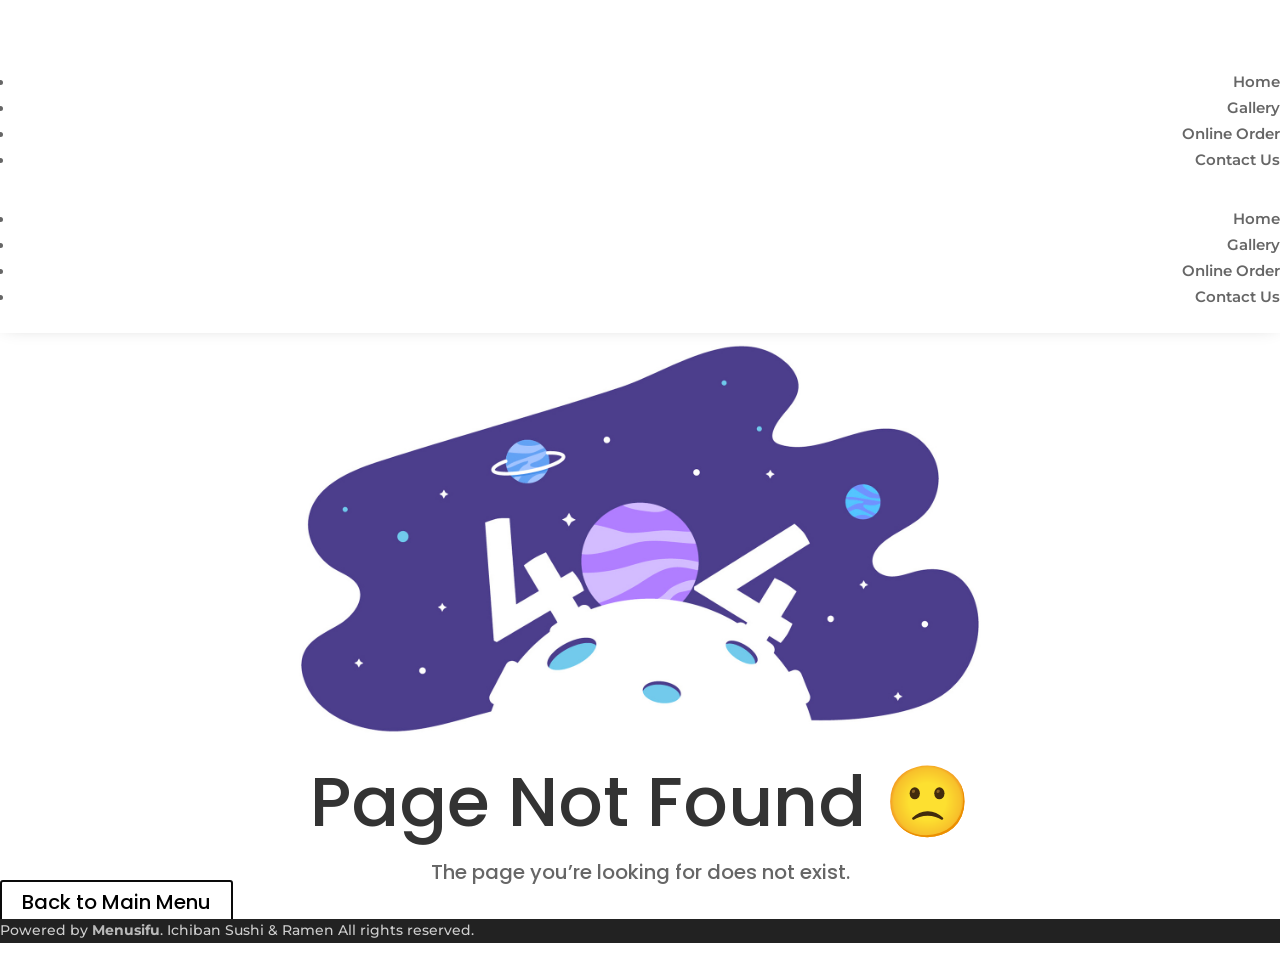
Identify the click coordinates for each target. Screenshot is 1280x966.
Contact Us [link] (1237, 159)
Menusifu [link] (126, 930)
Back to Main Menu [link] (116, 902)
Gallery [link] (1253, 107)
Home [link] (1256, 81)
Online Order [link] (1231, 133)
